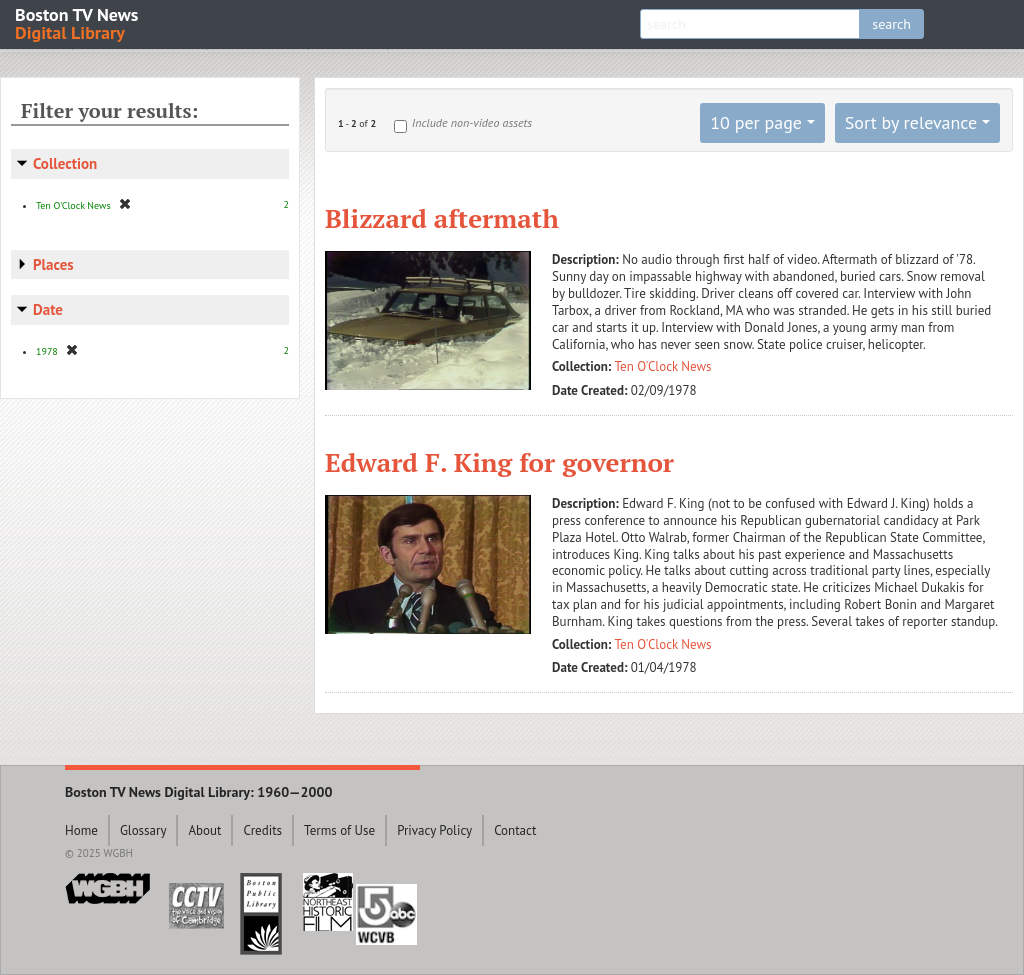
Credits (262, 830)
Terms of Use (339, 830)
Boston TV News (78, 22)
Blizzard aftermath (442, 218)
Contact (515, 830)
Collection (65, 163)
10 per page (756, 122)
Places (53, 264)
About (204, 830)
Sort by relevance (911, 122)
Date (48, 309)
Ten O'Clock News (663, 366)
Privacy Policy (434, 830)
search (891, 24)
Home (81, 830)
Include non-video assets (472, 122)
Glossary (143, 830)
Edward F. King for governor (499, 462)
